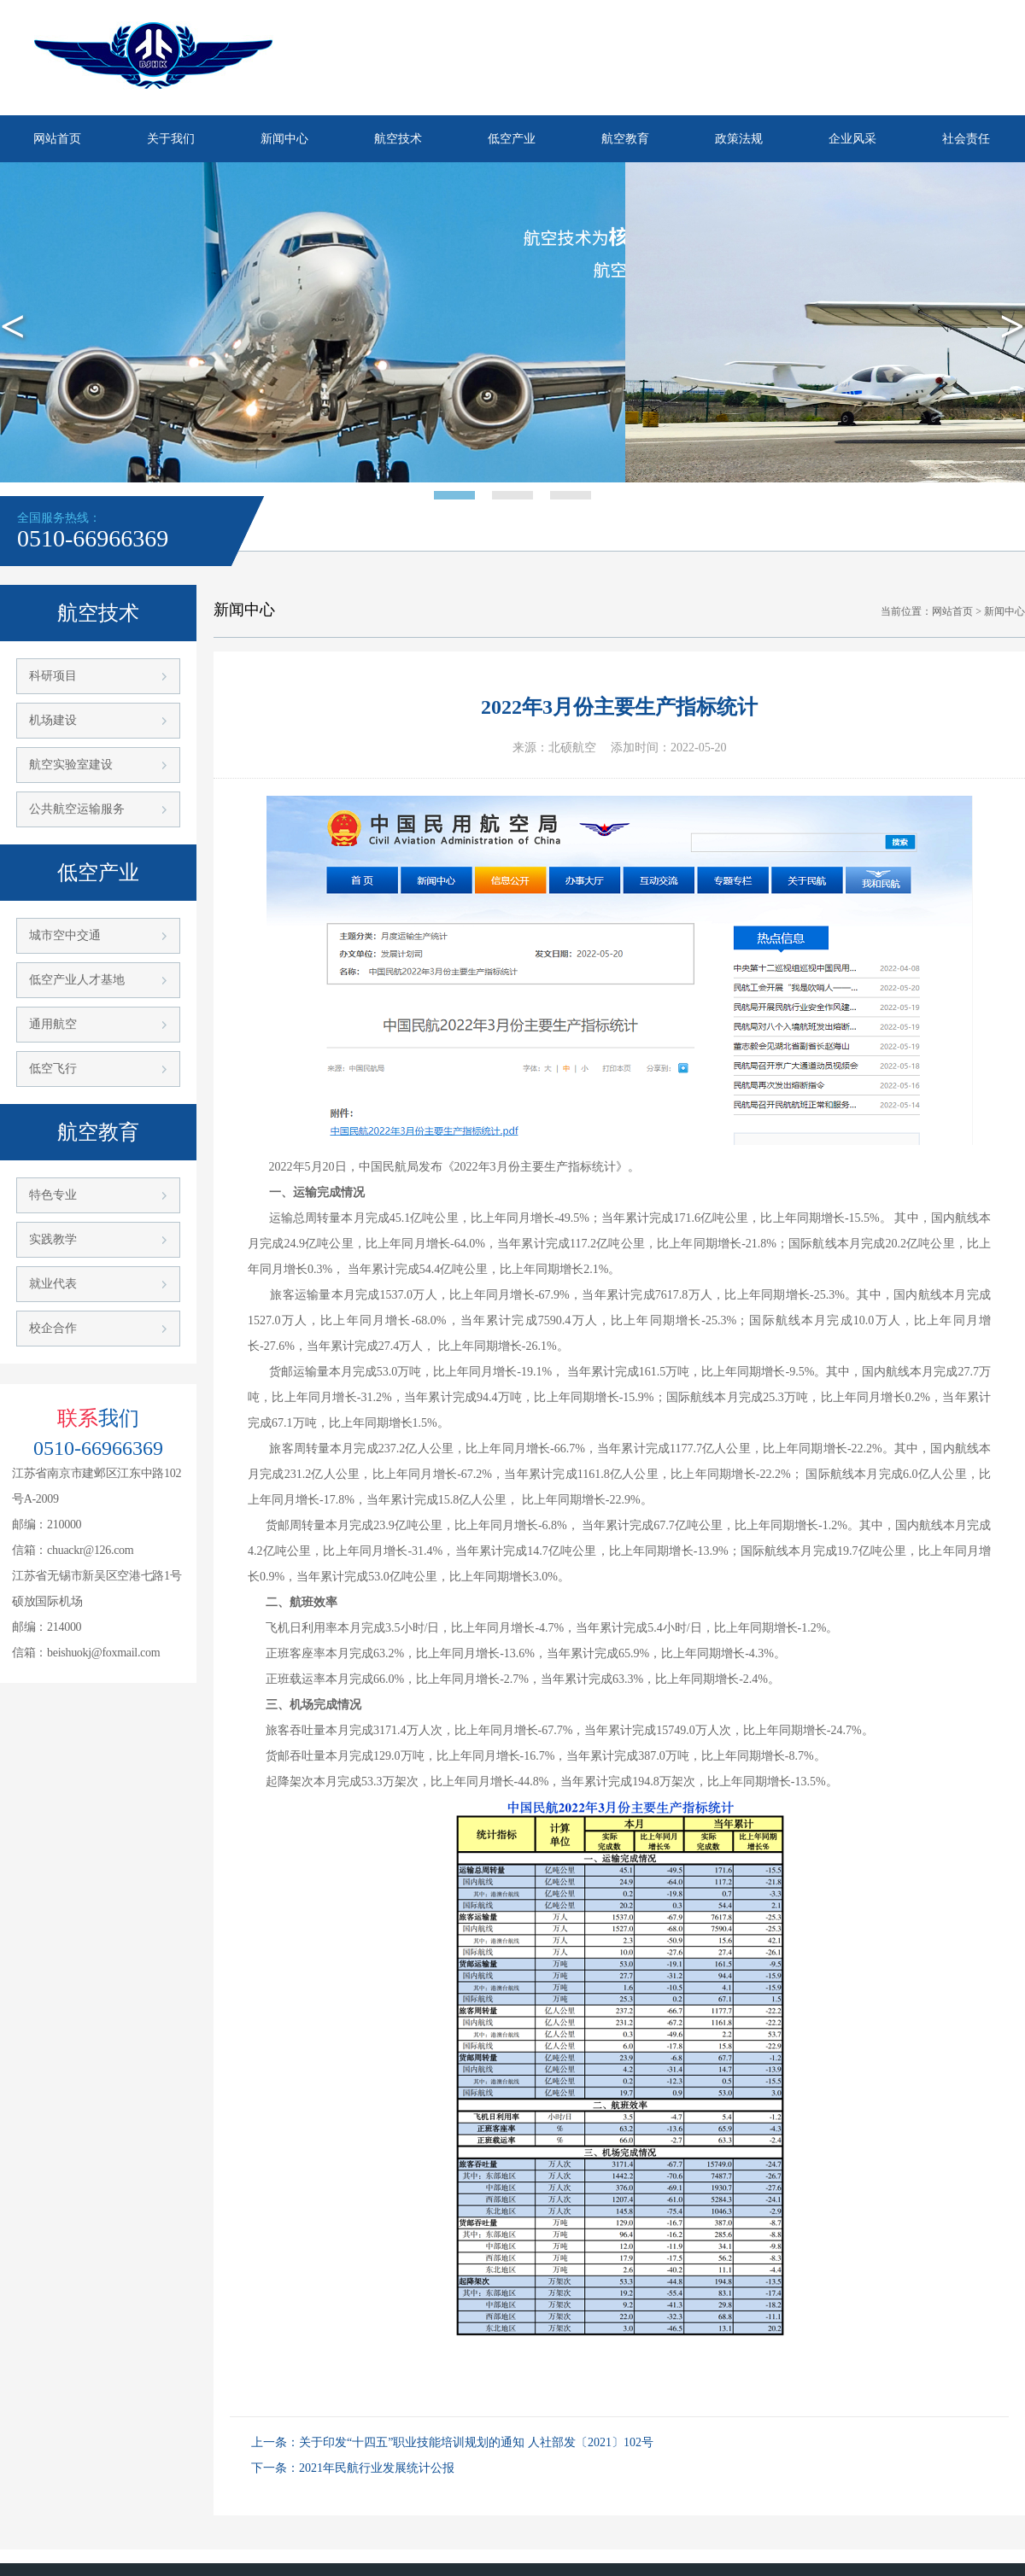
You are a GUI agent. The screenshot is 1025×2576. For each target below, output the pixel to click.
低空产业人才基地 (77, 979)
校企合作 (53, 1328)
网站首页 (57, 138)
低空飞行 (53, 1068)
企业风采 (852, 138)
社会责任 (966, 138)
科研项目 (53, 675)
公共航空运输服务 (77, 809)
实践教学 (53, 1239)
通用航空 (53, 1024)
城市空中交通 (65, 935)
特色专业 (53, 1195)
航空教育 (625, 138)
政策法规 (739, 138)
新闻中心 (284, 138)
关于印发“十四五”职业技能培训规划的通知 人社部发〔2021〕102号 (476, 2442)
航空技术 (398, 138)
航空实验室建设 (71, 764)
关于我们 (171, 138)
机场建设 (53, 720)
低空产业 (512, 138)
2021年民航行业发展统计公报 (376, 2468)
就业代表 (53, 1283)
